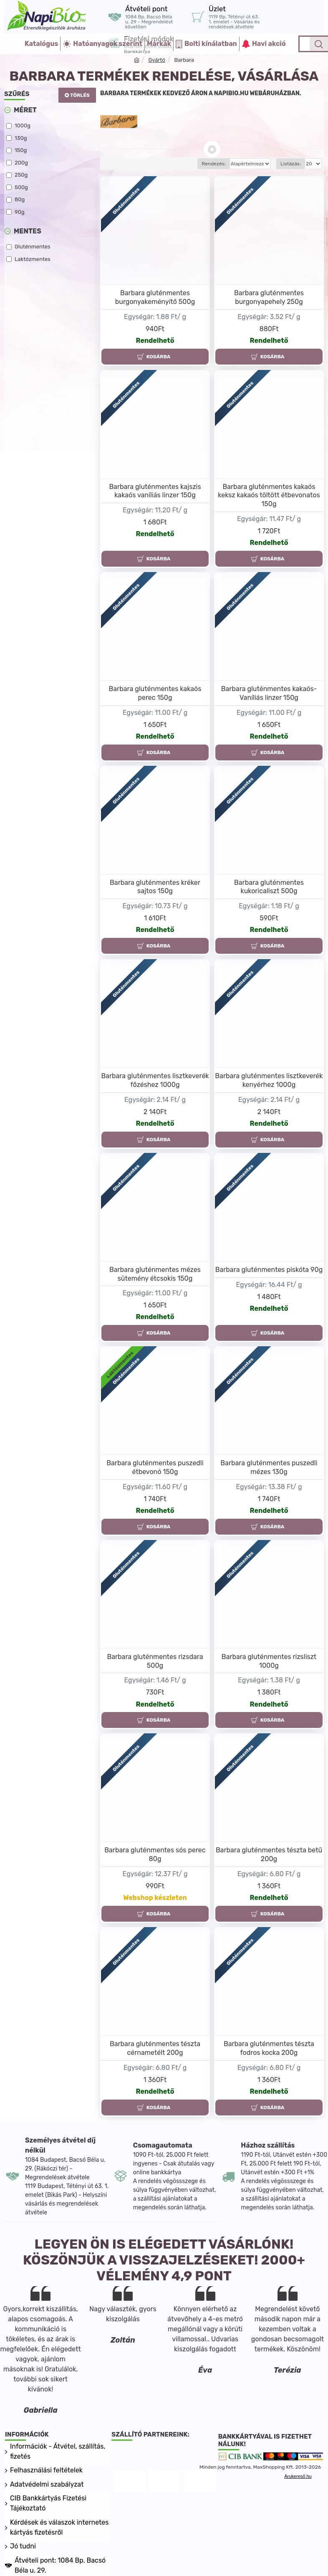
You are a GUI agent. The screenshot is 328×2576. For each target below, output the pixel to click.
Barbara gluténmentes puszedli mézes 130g (268, 1467)
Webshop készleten (155, 1898)
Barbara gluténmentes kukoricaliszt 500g (269, 887)
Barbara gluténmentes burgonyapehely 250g (269, 297)
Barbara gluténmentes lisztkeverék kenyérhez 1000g (269, 1080)
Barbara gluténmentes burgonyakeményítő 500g (155, 297)
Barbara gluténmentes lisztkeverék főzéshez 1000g (155, 1080)
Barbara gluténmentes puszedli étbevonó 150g (154, 1467)
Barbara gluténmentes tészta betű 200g (269, 1854)
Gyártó (156, 60)
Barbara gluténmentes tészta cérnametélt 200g (155, 2048)
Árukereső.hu (297, 2476)
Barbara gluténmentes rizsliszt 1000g (269, 1661)
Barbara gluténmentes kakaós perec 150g (155, 693)
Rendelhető (155, 340)
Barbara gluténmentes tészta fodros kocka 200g (269, 2048)
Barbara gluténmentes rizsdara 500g (155, 1661)
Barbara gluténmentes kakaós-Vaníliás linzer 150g (269, 693)
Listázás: (290, 164)
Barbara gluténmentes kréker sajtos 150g (155, 887)
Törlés (80, 95)
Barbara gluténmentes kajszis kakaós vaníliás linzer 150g (155, 491)
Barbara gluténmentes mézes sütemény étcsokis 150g (155, 1274)
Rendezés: (184, 164)
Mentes (27, 231)
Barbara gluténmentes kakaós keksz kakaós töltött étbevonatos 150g (269, 495)
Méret (25, 110)
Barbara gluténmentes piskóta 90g (269, 1270)
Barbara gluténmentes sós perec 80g (154, 1854)
